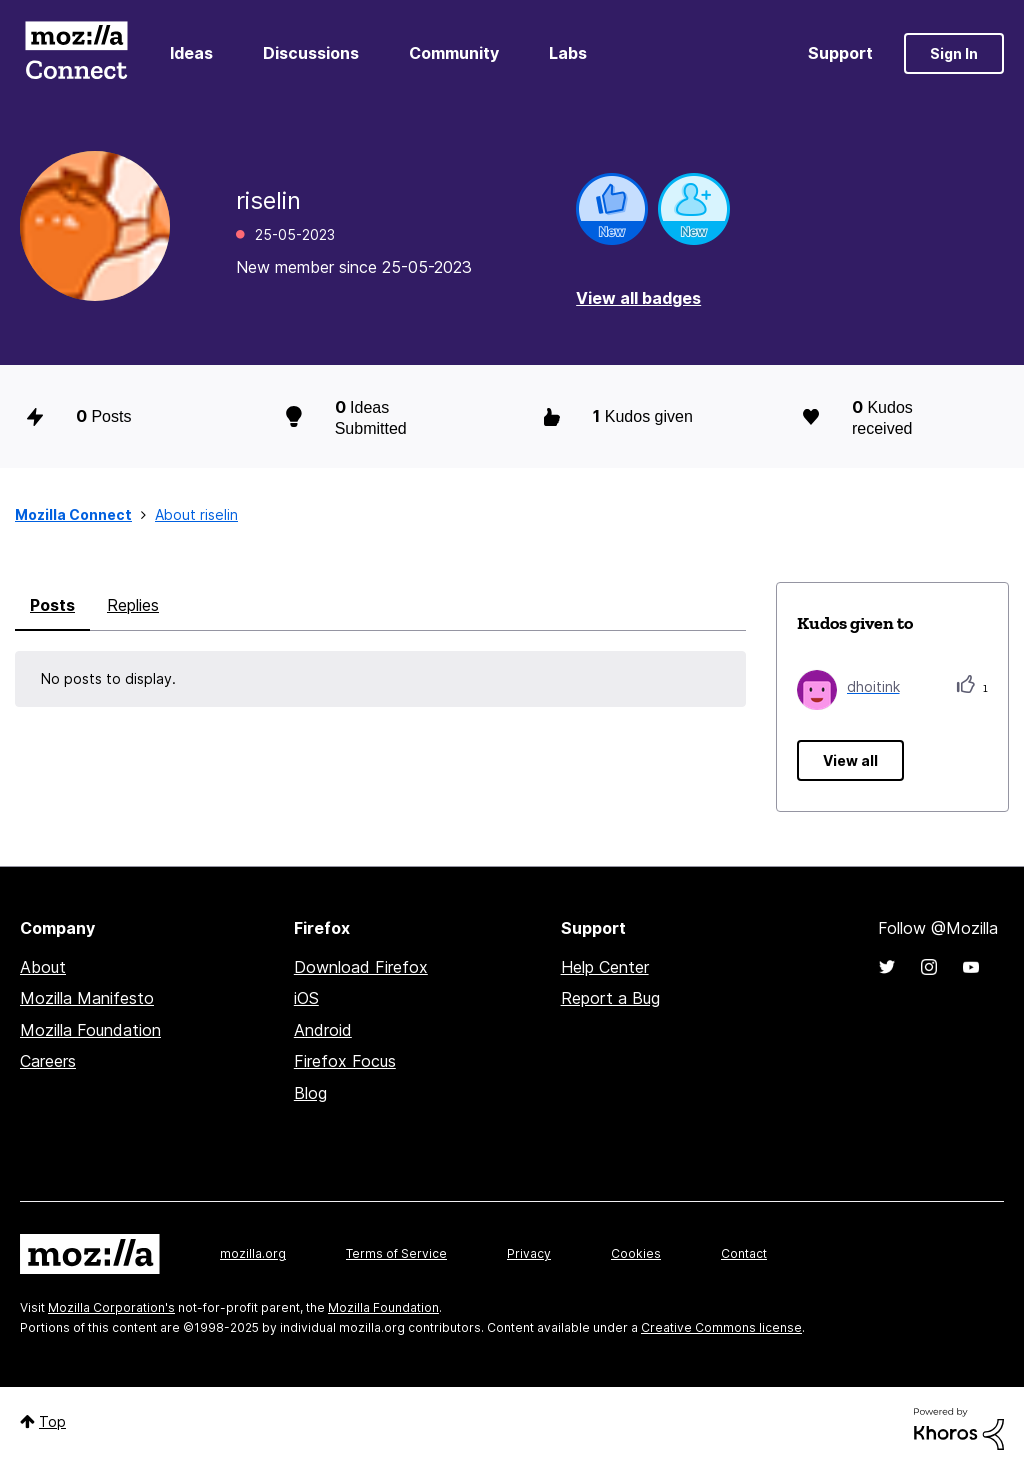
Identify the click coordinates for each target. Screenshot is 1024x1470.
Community (454, 53)
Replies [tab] (133, 605)
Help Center (605, 967)
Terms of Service (396, 1253)
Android (323, 1030)
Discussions (311, 53)
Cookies (636, 1253)
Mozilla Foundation (90, 1030)
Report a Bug (610, 998)
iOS (306, 998)
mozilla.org (253, 1253)
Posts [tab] (52, 605)
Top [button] (52, 1421)
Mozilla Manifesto (87, 998)
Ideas (191, 53)
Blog (310, 1093)
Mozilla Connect (76, 53)
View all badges (638, 298)
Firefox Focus (345, 1061)
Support (840, 53)
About (43, 967)
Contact (744, 1253)
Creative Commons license (721, 1327)
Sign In (954, 53)
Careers (48, 1061)
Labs (568, 53)
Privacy (529, 1253)
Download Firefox (361, 967)
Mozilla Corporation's (111, 1307)
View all (850, 760)
